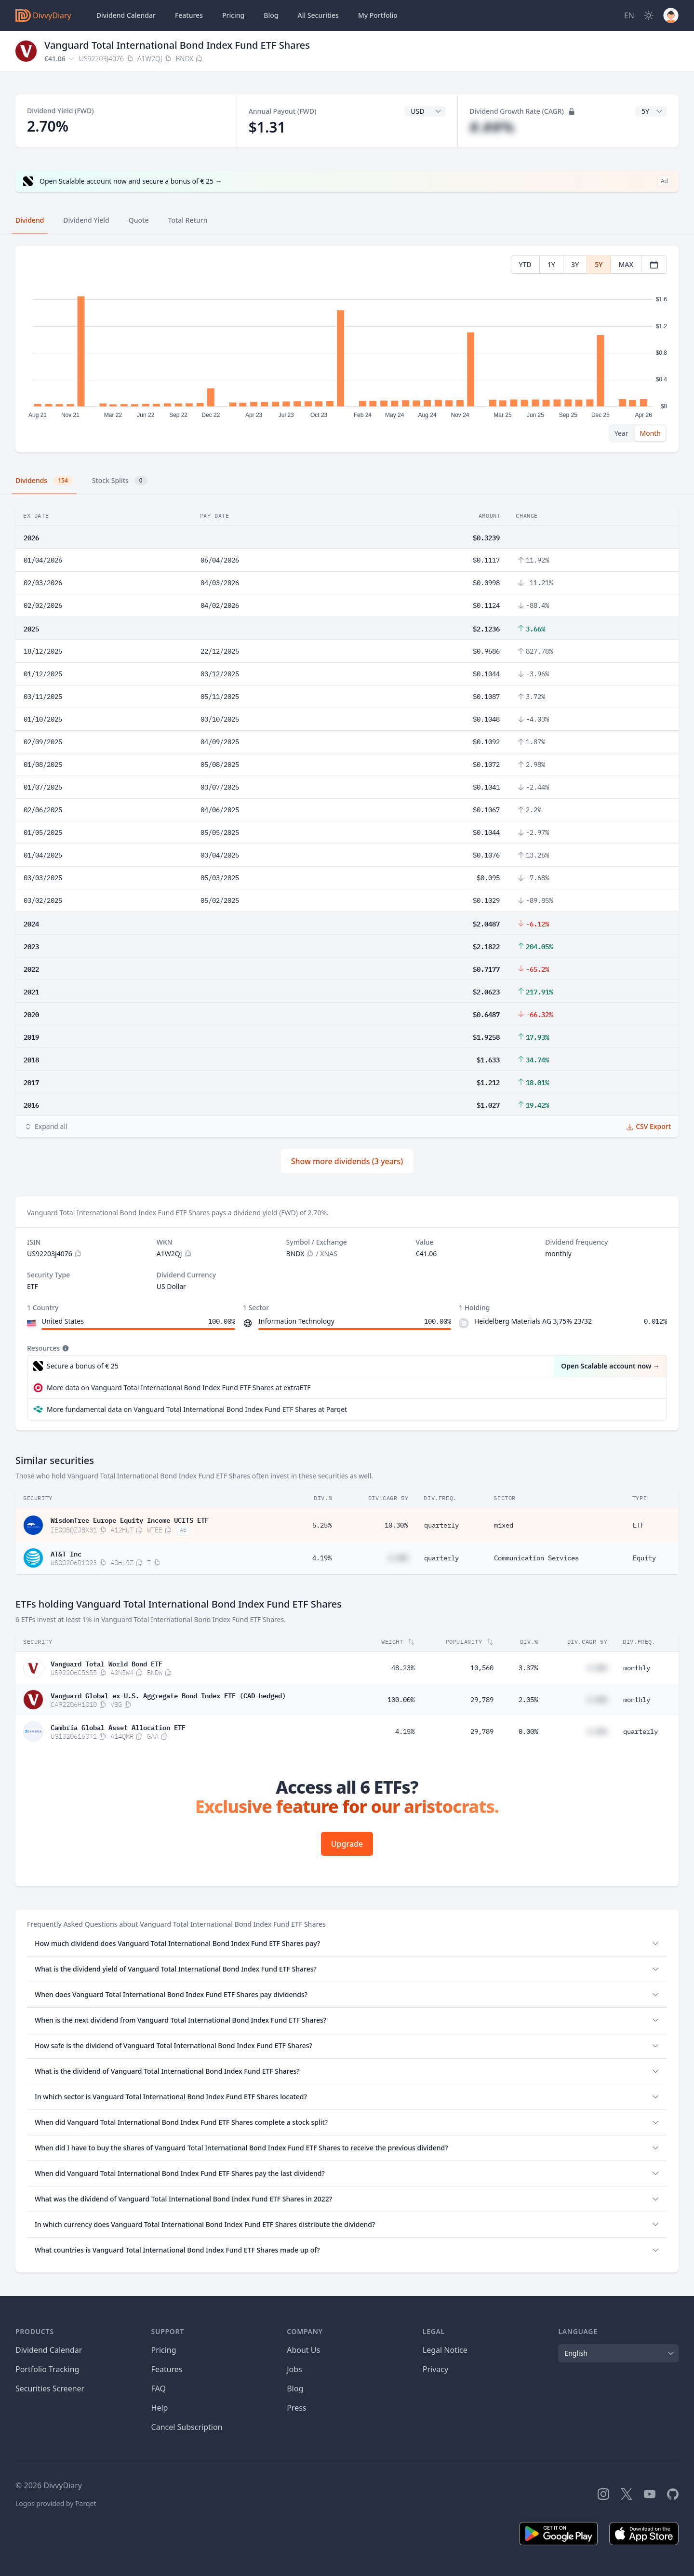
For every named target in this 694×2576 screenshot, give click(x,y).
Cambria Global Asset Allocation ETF (118, 1726)
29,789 (482, 1699)
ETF (638, 1525)
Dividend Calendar (126, 15)
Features (189, 15)
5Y (598, 264)
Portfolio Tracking (47, 2369)
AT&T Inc (66, 1553)
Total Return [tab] (188, 220)
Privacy (435, 2369)
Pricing (233, 15)
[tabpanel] (347, 349)
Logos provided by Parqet (55, 2503)
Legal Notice (445, 2350)
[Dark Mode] (648, 15)
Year (621, 433)
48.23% (402, 1668)
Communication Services (536, 1558)
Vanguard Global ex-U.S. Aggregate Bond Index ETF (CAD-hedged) (168, 1695)
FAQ (158, 2388)
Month (650, 433)
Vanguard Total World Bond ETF (106, 1663)
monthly (636, 1668)
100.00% (400, 1699)
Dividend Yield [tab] (86, 220)
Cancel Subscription (187, 2427)
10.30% (396, 1525)
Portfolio (378, 15)
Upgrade (347, 1843)
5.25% (322, 1525)
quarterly (441, 1525)
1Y (551, 264)
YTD (525, 264)
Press (296, 2407)
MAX (625, 264)
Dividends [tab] (44, 480)
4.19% (322, 1558)
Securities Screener (49, 2388)
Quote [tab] (139, 220)
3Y (575, 264)
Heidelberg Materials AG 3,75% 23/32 (533, 1321)
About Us (303, 2350)
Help (159, 2407)
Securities (317, 15)
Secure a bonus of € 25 (83, 1365)
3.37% (528, 1668)
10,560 (482, 1668)
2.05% (528, 1699)
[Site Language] (629, 15)
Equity (644, 1558)
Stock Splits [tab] (119, 480)
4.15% (404, 1731)
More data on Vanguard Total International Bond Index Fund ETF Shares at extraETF (179, 1387)
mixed (503, 1525)
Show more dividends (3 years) (347, 1161)
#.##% (491, 127)
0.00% (528, 1731)
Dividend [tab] (29, 220)
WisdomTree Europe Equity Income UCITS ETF (130, 1519)
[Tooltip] (64, 1348)
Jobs (294, 2369)
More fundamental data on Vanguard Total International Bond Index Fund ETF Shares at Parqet (197, 1409)
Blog (295, 2388)
